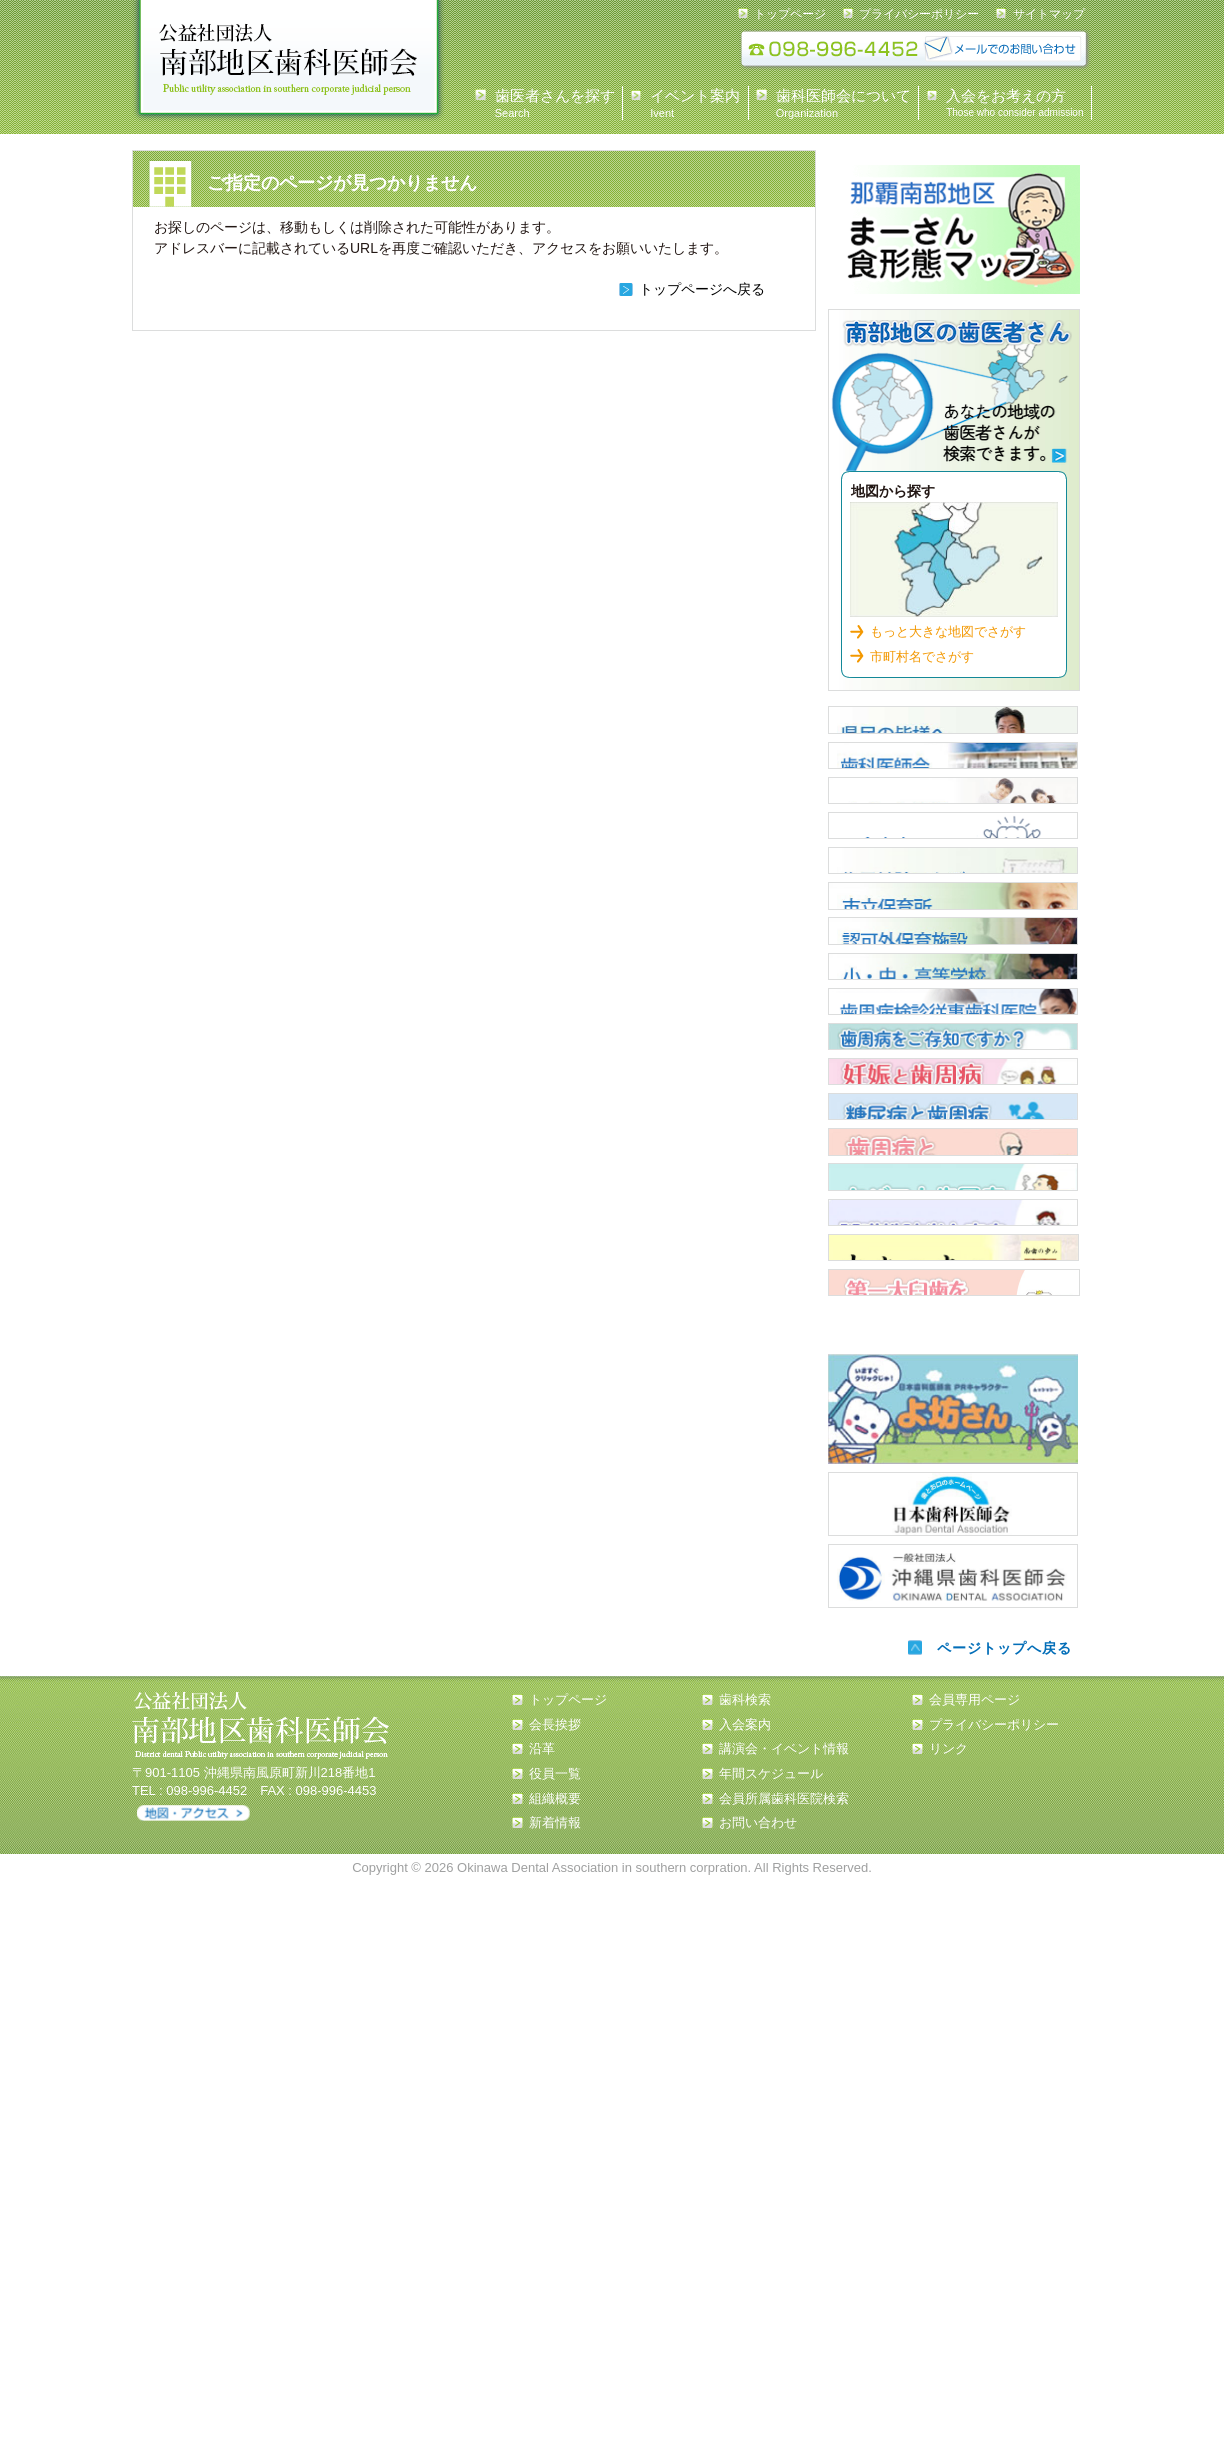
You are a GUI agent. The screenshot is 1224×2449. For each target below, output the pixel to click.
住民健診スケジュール (953, 1009)
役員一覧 (555, 2340)
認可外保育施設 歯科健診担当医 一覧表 (953, 1147)
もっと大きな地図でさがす (948, 626)
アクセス (193, 2380)
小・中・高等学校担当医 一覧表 (953, 1216)
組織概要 (555, 2365)
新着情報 (555, 2389)
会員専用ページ (974, 2266)
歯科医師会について (953, 802)
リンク (948, 2315)
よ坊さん (953, 1979)
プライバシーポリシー (919, 14)
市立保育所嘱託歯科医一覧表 (953, 1078)
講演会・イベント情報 (784, 2315)
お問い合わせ (758, 2389)
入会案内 (953, 940)
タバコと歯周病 (953, 1630)
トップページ (790, 14)
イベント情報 (953, 871)
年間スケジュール (771, 2340)
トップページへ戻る (702, 289)
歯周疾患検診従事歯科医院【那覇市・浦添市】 (953, 1285)
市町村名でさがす (922, 651)
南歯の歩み (953, 1768)
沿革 (542, 2315)
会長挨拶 (555, 2290)
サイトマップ (1049, 14)
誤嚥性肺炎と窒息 (953, 1699)
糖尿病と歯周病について (953, 1492)
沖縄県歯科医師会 (953, 2140)
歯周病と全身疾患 (953, 1561)
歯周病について (953, 1354)
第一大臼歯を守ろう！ (954, 1837)
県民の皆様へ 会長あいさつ (953, 733)
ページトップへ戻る (1000, 2215)
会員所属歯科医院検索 (784, 2365)
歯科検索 (954, 395)
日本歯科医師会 (953, 2071)
